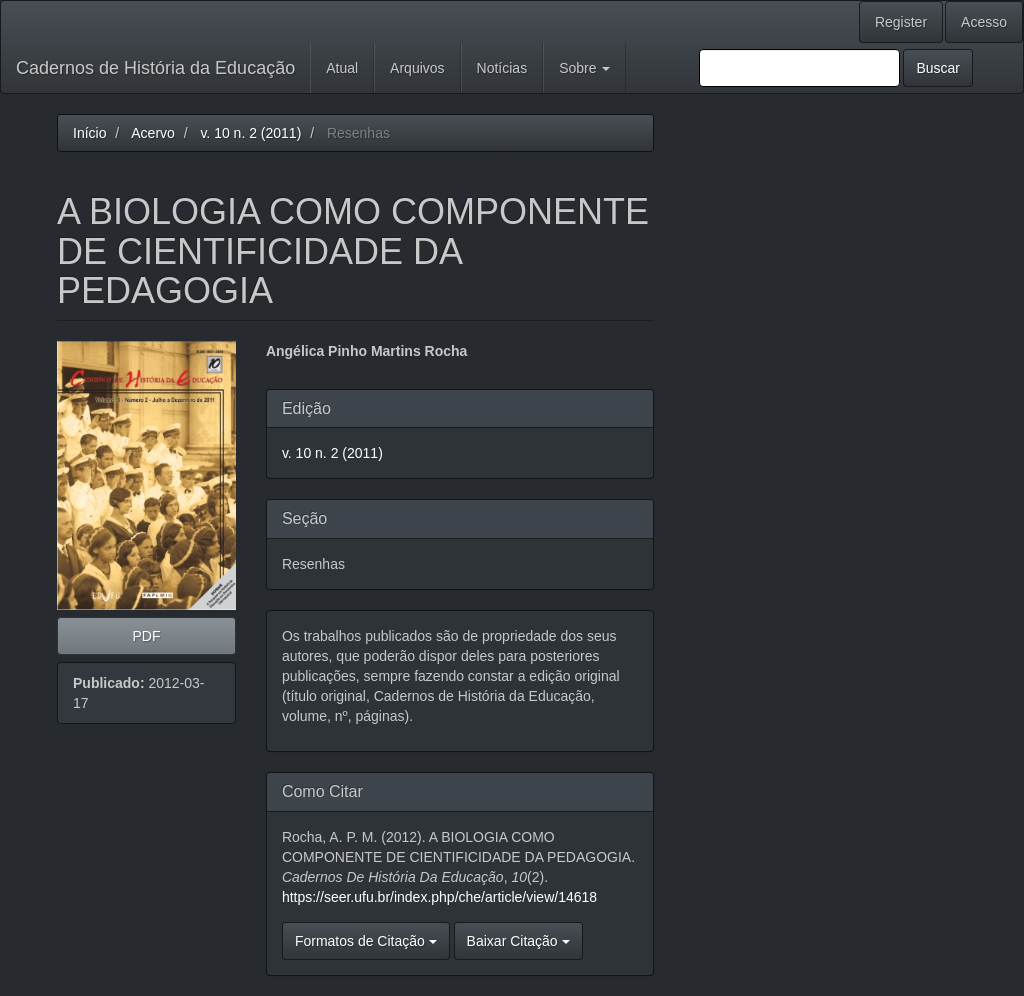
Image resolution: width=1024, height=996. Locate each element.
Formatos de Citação (366, 941)
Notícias (502, 68)
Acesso (984, 22)
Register (901, 22)
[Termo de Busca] (799, 68)
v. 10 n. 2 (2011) (250, 133)
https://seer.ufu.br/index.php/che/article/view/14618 (439, 897)
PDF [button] (146, 636)
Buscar (938, 68)
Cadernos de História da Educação (155, 68)
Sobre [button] (584, 68)
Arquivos (417, 68)
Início (89, 133)
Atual (342, 68)
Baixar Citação (518, 941)
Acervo (153, 133)
